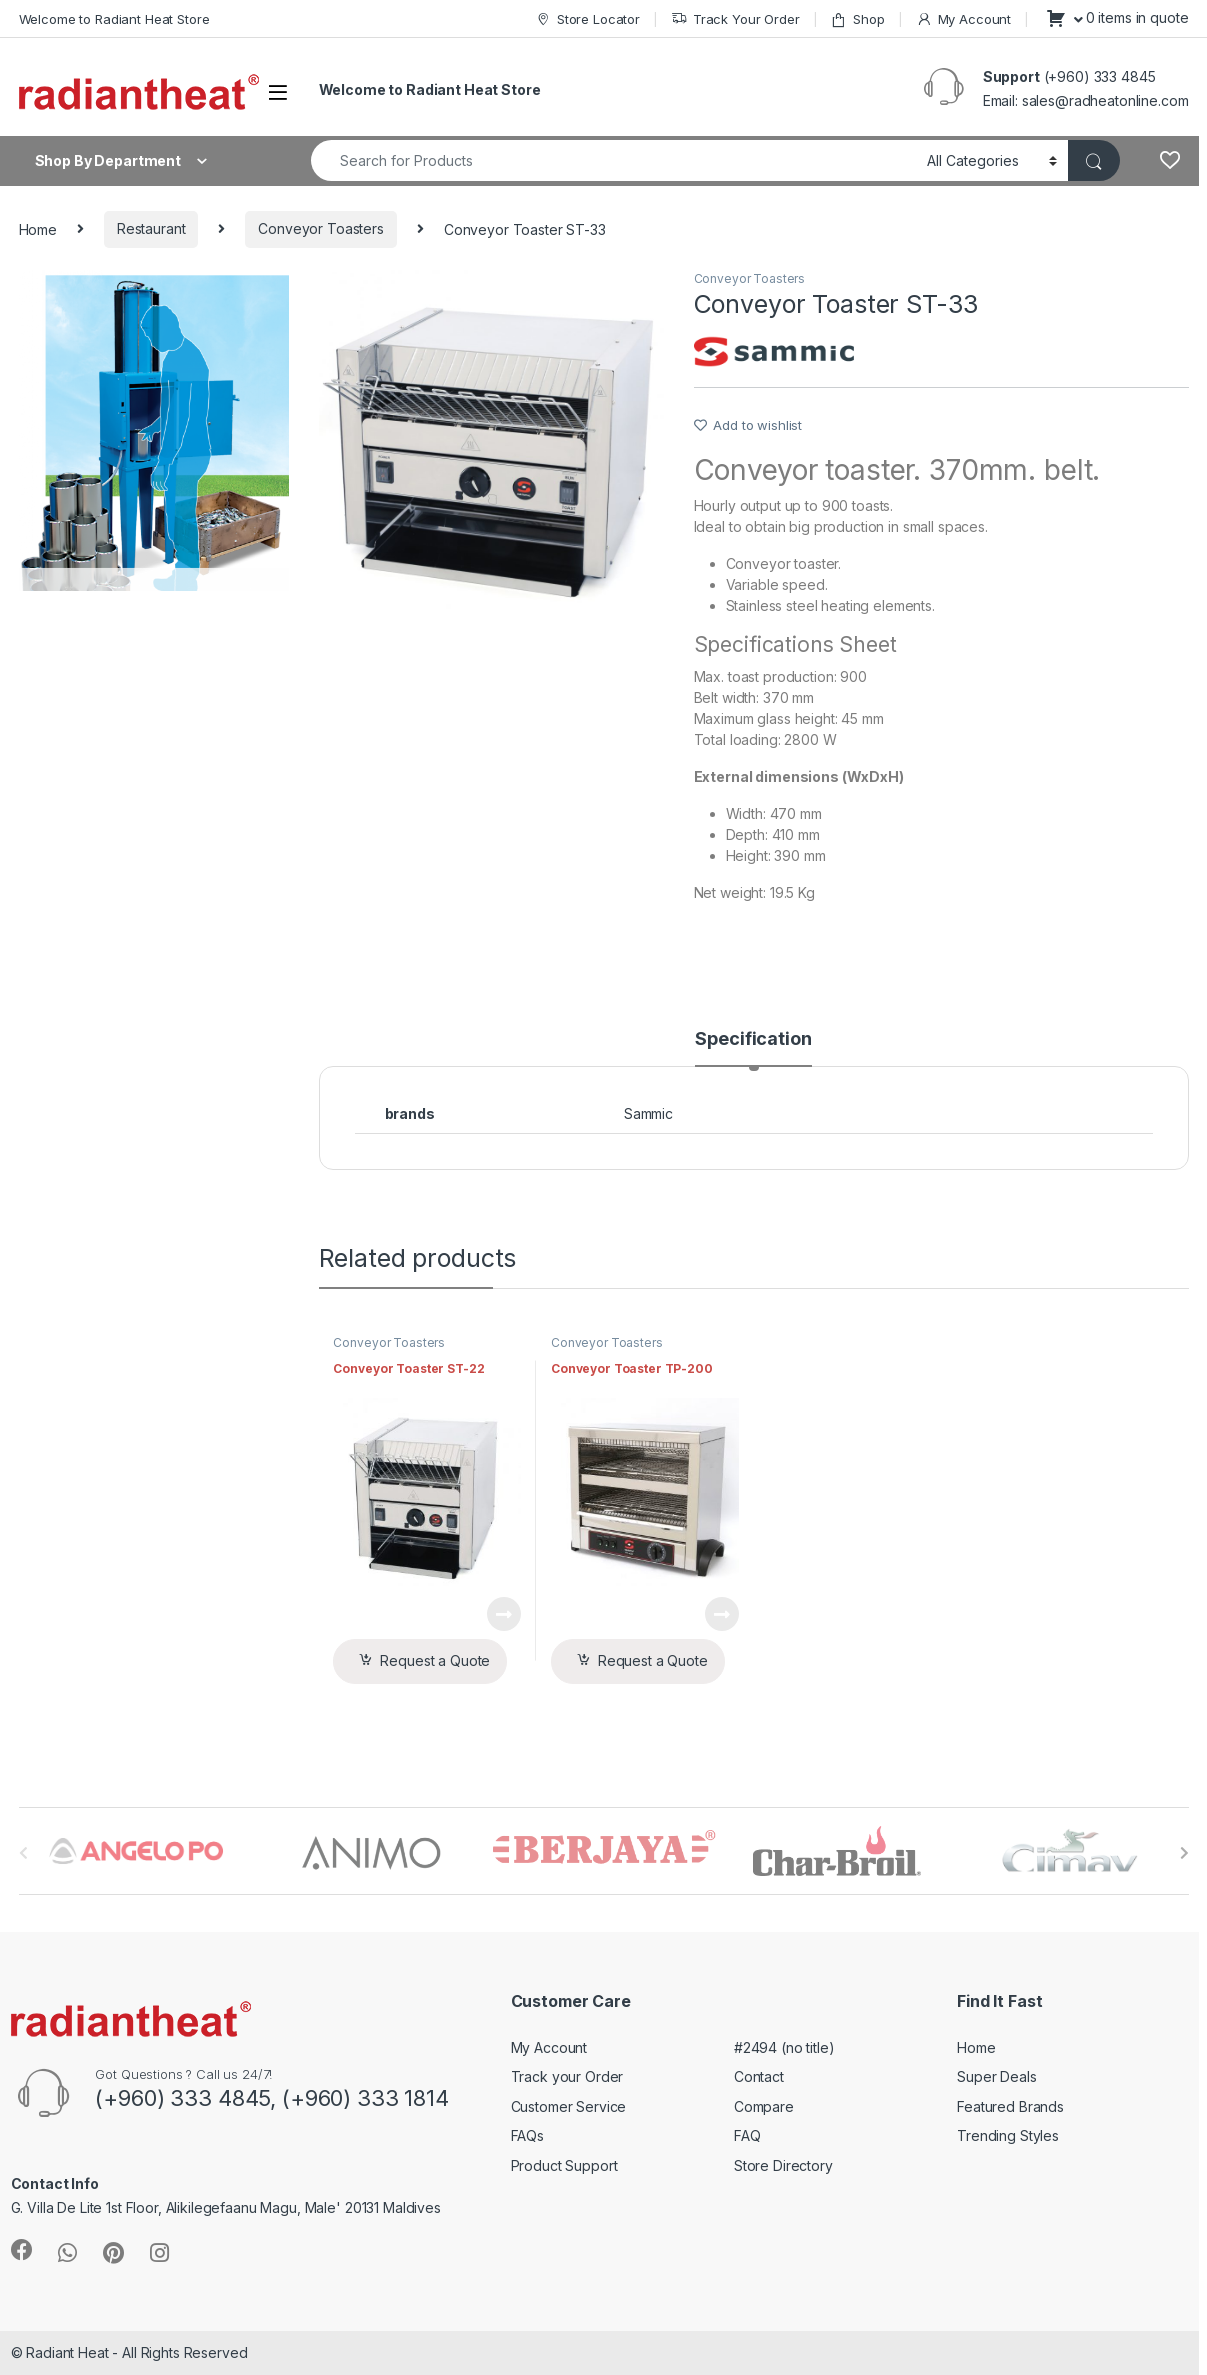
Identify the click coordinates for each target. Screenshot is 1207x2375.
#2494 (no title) (784, 2047)
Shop (857, 19)
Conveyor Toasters (321, 228)
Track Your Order (735, 19)
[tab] (753, 1048)
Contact (759, 2076)
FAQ (747, 2135)
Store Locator (587, 19)
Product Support (564, 2165)
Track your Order (567, 2076)
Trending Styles (1008, 2135)
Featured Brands (1010, 2106)
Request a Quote (435, 1660)
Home (38, 228)
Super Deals (996, 2076)
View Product (504, 1614)
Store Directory (783, 2165)
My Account (963, 19)
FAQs (527, 2135)
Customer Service (569, 2106)
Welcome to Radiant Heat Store (114, 19)
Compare (764, 2106)
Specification (753, 1039)
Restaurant (151, 228)
